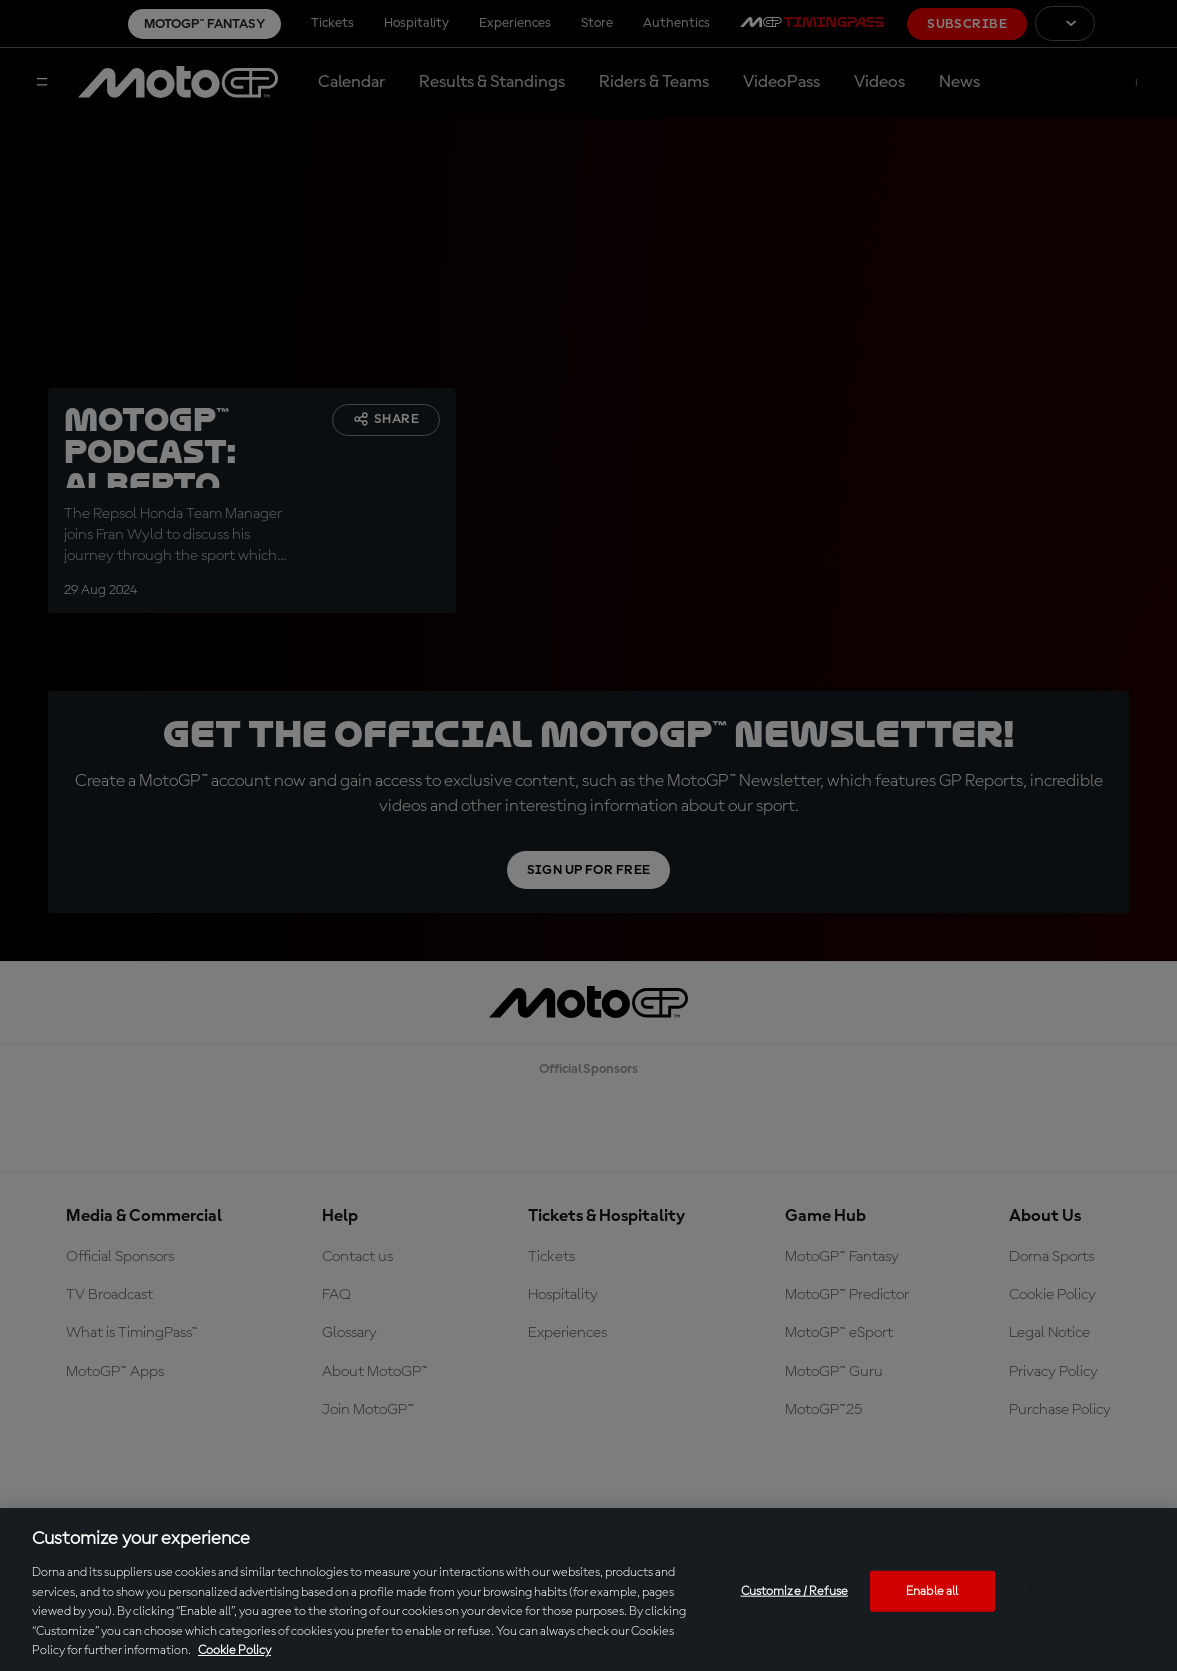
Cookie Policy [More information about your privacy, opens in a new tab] (234, 1650)
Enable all (932, 1590)
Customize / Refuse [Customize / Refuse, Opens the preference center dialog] (794, 1590)
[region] (588, 1589)
